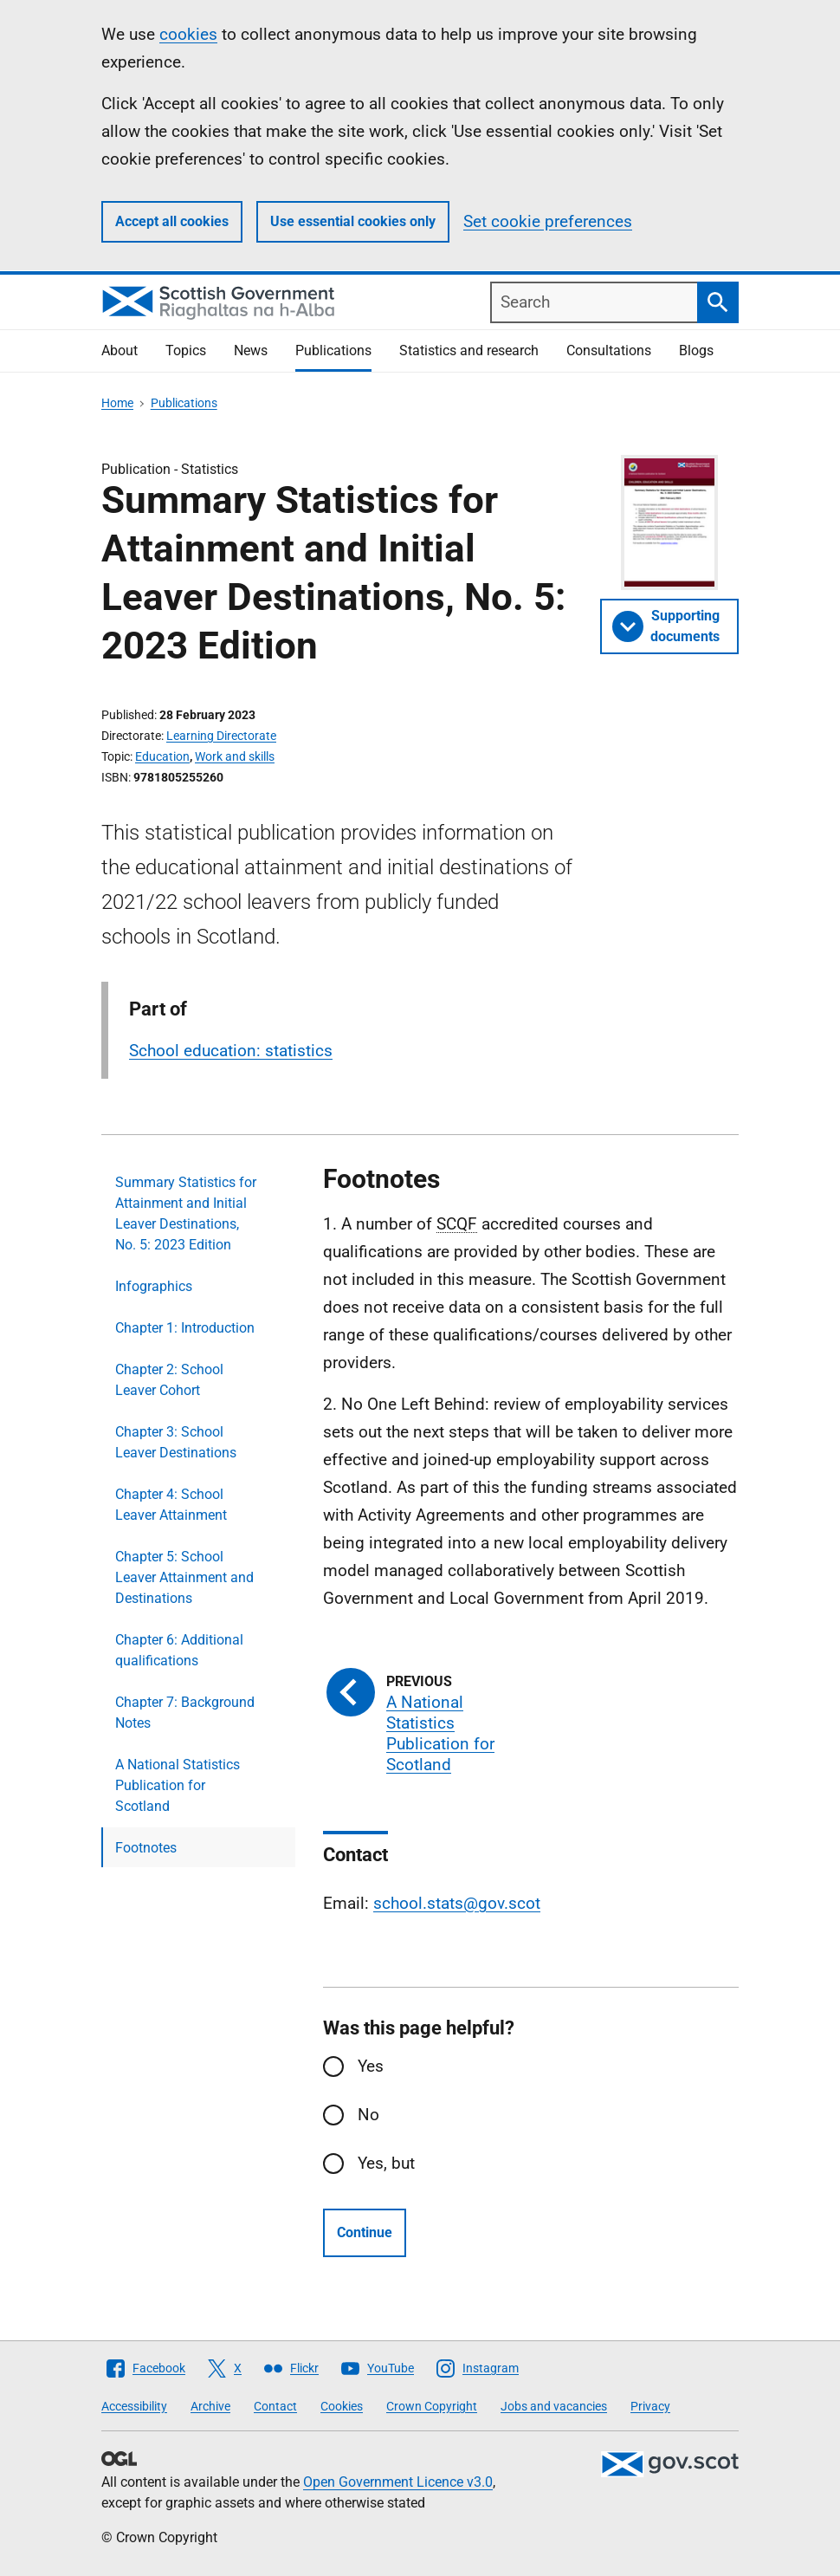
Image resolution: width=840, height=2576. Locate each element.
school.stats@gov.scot (456, 1903)
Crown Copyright (431, 2406)
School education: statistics (231, 1051)
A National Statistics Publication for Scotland (177, 1785)
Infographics (153, 1286)
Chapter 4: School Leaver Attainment (171, 1504)
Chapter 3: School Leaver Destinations (175, 1442)
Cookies (341, 2406)
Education (162, 756)
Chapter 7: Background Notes (185, 1712)
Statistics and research (469, 350)
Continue (364, 2232)
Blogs (696, 350)
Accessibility (134, 2406)
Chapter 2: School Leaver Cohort (169, 1379)
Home (117, 403)
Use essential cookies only (353, 221)
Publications (333, 350)
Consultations (608, 350)
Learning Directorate (221, 736)
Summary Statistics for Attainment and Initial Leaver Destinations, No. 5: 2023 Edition (185, 1213)
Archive (210, 2406)
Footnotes (146, 1848)
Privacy (650, 2406)
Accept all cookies (172, 221)
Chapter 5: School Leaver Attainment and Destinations (184, 1577)
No (368, 2115)
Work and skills (235, 756)
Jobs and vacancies (554, 2406)
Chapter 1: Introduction (185, 1328)
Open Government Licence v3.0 (398, 2482)
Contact (275, 2406)
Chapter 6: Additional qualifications (179, 1650)
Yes (371, 2066)
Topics (185, 350)
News (251, 350)
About (119, 350)
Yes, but (386, 2163)
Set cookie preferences (547, 221)
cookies (188, 34)
